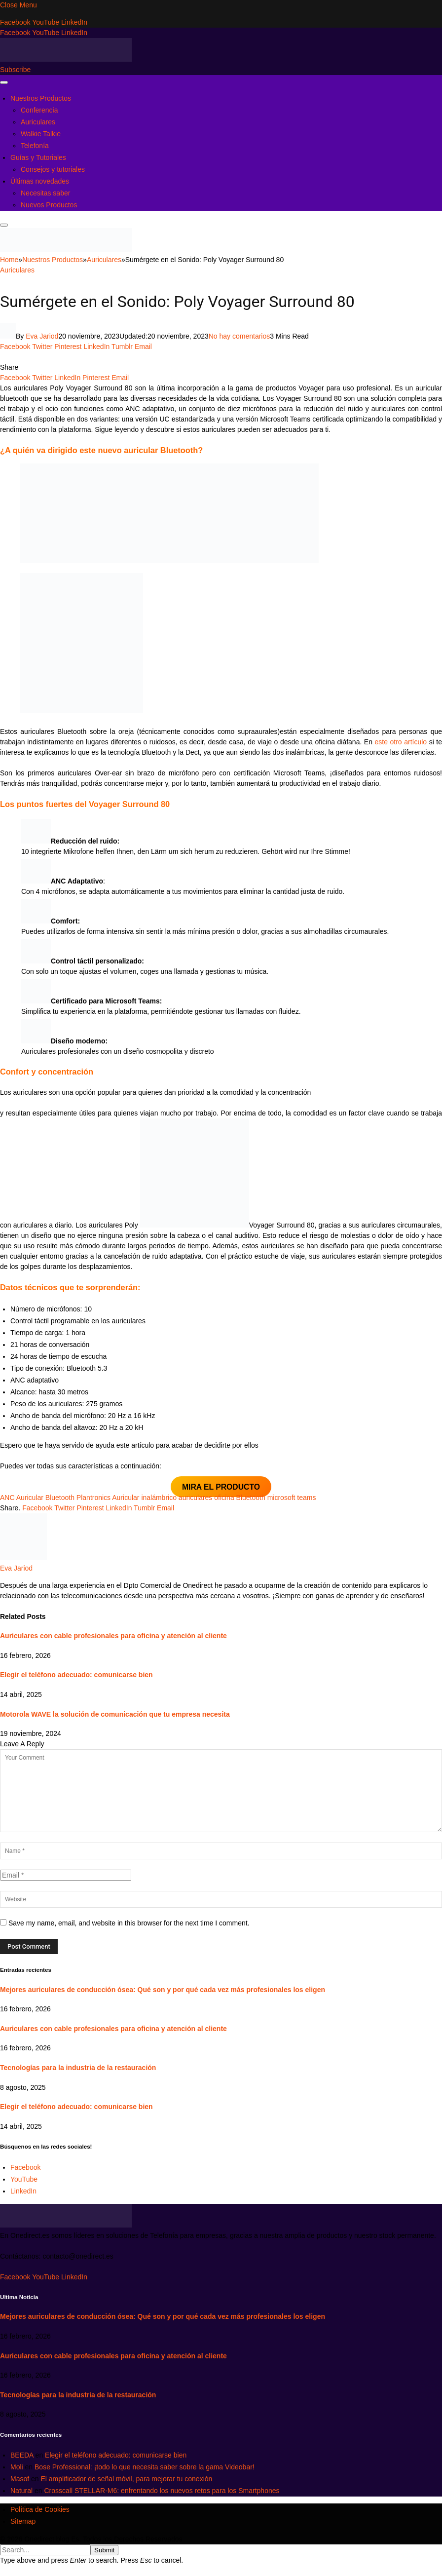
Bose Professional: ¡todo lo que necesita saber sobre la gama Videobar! (145, 2467)
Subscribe (15, 70)
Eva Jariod (42, 336)
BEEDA (22, 2455)
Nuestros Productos (40, 98)
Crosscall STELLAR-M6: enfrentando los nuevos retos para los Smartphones (162, 2491)
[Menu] (4, 82)
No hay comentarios (239, 336)
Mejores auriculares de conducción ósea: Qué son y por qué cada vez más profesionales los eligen (162, 1990)
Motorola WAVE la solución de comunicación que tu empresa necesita (115, 1714)
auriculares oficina (206, 1497)
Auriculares (38, 122)
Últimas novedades (39, 181)
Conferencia (39, 110)
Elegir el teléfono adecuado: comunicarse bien (76, 1675)
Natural (21, 2491)
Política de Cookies (40, 2509)
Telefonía (35, 146)
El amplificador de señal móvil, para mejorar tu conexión (126, 2479)
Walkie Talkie (41, 134)
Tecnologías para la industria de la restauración (78, 2068)
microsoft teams (291, 1497)
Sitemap (23, 2521)
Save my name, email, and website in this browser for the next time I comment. (129, 1923)
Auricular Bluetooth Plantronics (63, 1497)
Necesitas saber (45, 193)
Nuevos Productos (49, 205)
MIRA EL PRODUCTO (221, 1487)
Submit (104, 2550)
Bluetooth (250, 1497)
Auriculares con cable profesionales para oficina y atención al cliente (113, 1636)
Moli (16, 2467)
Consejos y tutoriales (53, 169)
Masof (19, 2479)
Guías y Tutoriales (38, 157)
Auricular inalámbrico (144, 1497)
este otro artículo (401, 742)
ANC (7, 1497)
